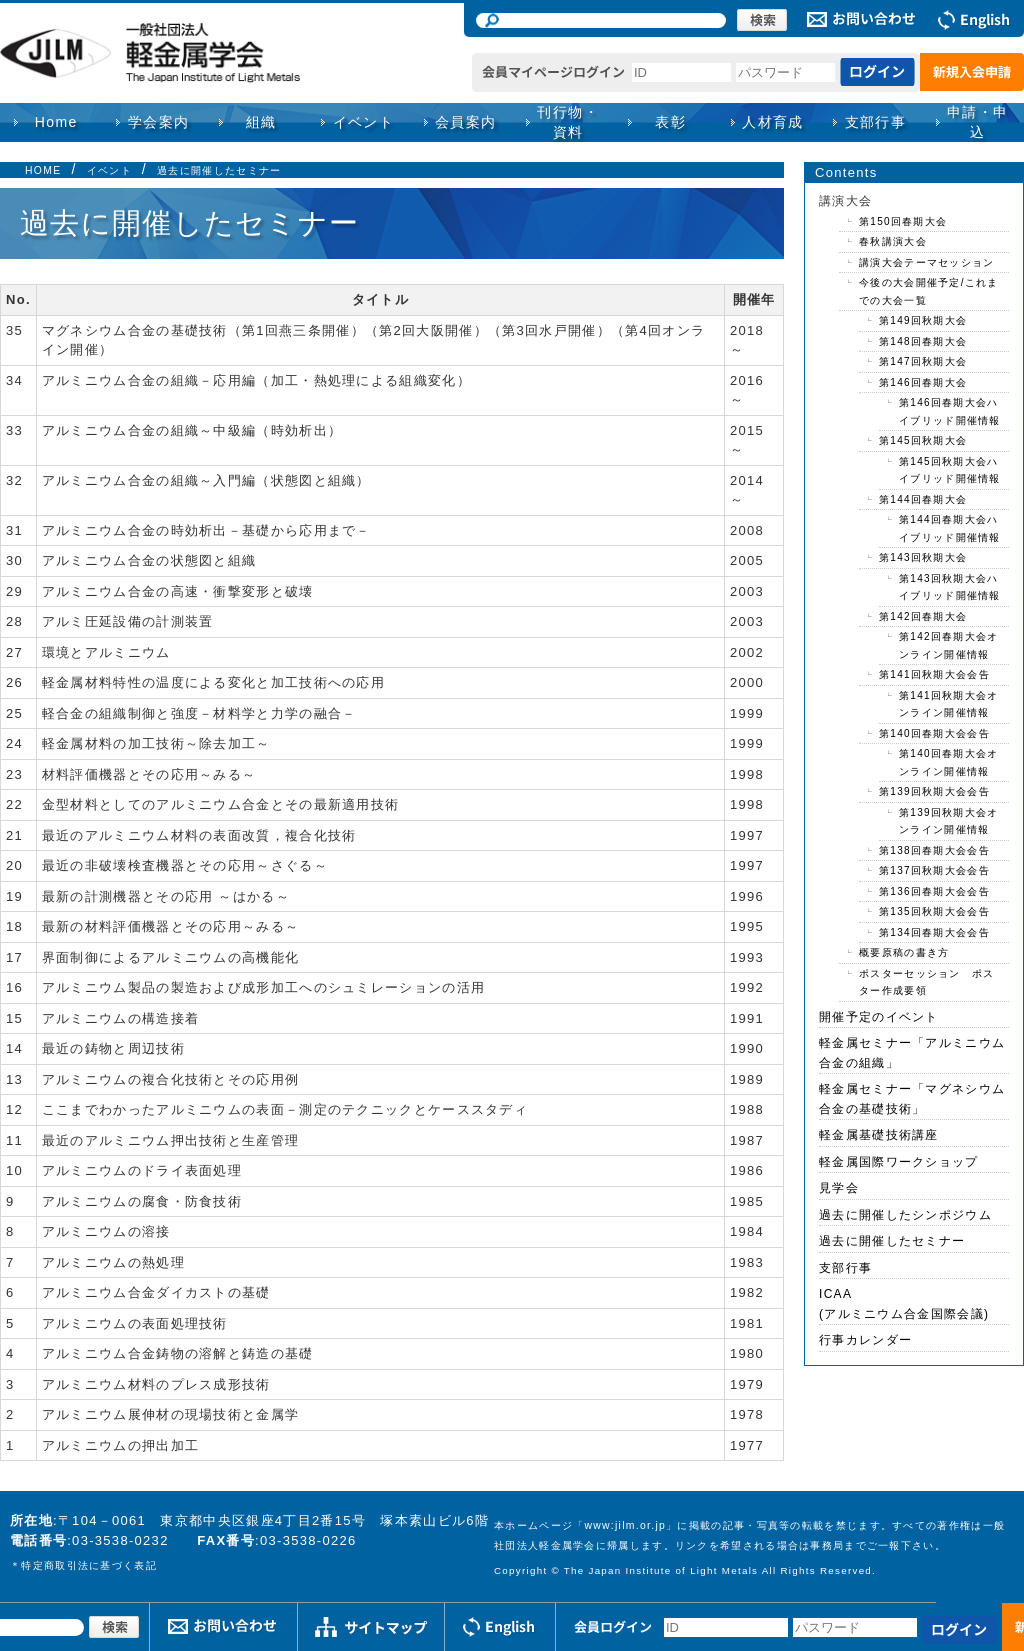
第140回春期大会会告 (934, 733)
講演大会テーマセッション (927, 262)
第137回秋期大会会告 (934, 870)
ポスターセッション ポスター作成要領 (927, 982)
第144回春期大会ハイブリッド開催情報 (950, 528)
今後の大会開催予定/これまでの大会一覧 (929, 291)
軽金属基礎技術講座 (879, 1135)
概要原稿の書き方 (904, 952)
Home (56, 122)
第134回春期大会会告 (934, 932)
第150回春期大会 (903, 221)
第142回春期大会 (923, 616)
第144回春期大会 (923, 499)
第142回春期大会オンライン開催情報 (949, 645)
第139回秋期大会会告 (934, 791)
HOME (43, 170)
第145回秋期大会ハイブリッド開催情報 (950, 470)
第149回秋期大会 (923, 320)
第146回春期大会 (923, 382)
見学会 (839, 1188)
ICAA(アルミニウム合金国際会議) (904, 1304)
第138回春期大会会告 (934, 850)
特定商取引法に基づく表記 (89, 1565)
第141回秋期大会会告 (934, 674)
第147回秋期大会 (923, 361)
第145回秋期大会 (923, 440)
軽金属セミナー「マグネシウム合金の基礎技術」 (912, 1099)
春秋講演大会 (893, 241)
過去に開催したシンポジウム (905, 1215)
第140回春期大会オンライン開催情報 (949, 762)
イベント (109, 170)
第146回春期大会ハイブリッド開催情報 (950, 411)
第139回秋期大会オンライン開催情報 (949, 821)
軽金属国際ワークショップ (899, 1162)
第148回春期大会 (923, 341)
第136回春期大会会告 (934, 891)
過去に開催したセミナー (219, 170)
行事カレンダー (865, 1340)
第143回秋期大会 (923, 557)
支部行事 (876, 122)
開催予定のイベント (879, 1017)
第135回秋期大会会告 (934, 911)
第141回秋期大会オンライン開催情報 (949, 704)
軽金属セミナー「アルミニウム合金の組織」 (912, 1053)
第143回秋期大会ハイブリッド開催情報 (950, 587)
